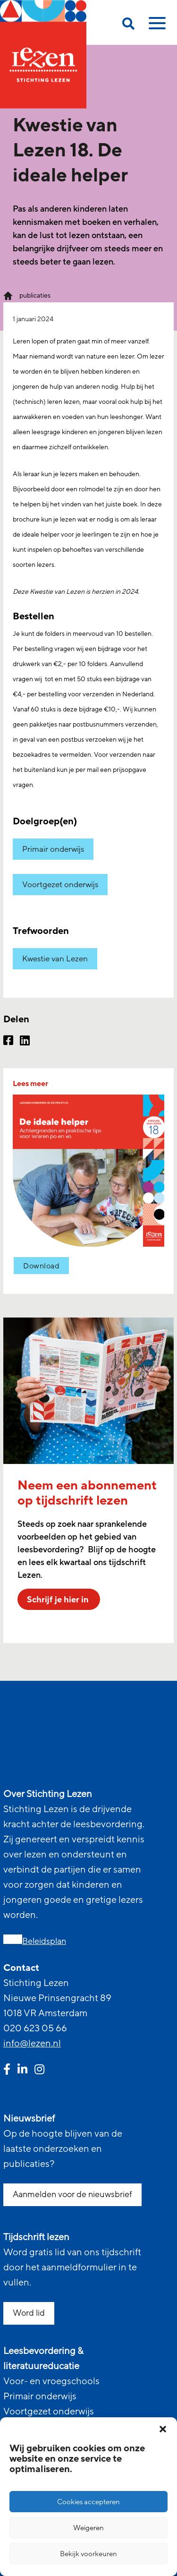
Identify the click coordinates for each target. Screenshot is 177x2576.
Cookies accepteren (88, 2502)
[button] (163, 2429)
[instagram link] (39, 2070)
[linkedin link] (22, 2070)
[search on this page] (128, 25)
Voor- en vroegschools (51, 2381)
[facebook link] (6, 2070)
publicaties (35, 295)
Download (41, 1266)
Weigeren (88, 2528)
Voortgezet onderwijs (60, 884)
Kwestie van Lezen (55, 958)
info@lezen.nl (32, 2043)
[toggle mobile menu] (156, 26)
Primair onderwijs (53, 849)
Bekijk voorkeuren (88, 2554)
